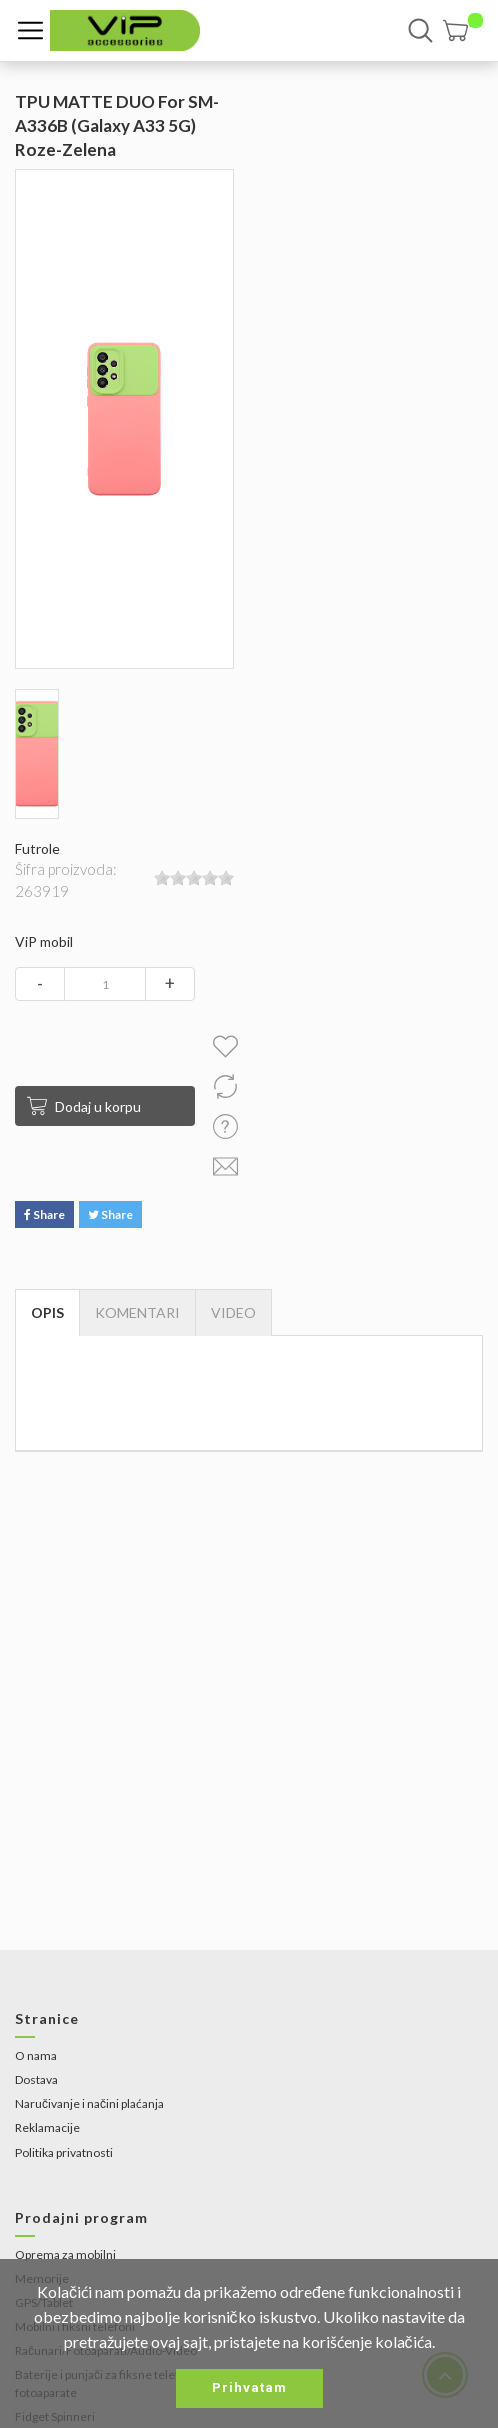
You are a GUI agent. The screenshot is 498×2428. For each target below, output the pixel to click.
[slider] (194, 878)
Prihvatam (249, 2387)
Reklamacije (47, 2127)
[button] (463, 30)
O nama (36, 2055)
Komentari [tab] (137, 1312)
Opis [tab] (47, 1312)
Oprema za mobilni (65, 2254)
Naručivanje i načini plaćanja (89, 2103)
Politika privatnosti (64, 2152)
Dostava (36, 2079)
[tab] (233, 1313)
